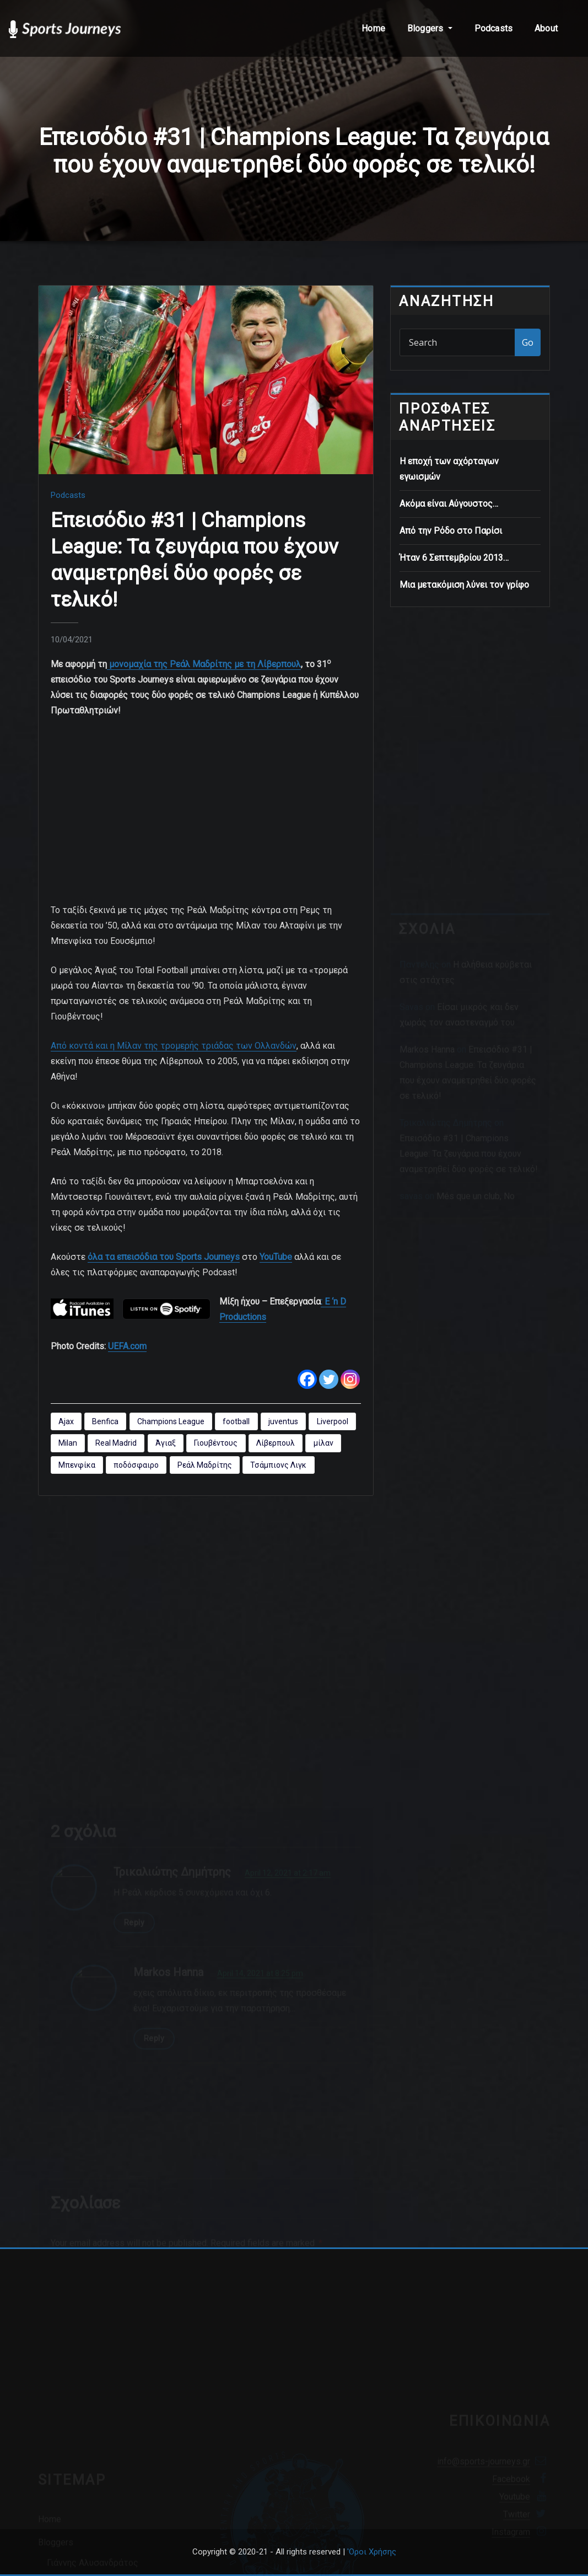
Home (373, 28)
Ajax (66, 1421)
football (236, 1421)
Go (527, 342)
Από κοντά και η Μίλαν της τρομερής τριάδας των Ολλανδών (173, 1045)
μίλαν (323, 1443)
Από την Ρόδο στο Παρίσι (451, 530)
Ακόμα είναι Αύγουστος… (449, 503)
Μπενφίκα (76, 1465)
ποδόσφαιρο (136, 1465)
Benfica (105, 1421)
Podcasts (493, 28)
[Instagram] (350, 1379)
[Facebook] (307, 1379)
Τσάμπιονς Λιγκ (278, 1465)
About (546, 28)
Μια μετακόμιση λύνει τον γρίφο (464, 584)
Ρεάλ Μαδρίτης (204, 1465)
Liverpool (332, 1421)
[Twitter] (328, 1379)
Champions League (170, 1421)
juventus (283, 1421)
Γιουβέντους (216, 1443)
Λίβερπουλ (275, 1443)
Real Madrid (116, 1443)
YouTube (276, 1257)
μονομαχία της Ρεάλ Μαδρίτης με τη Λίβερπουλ (204, 664)
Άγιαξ (165, 1443)
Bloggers (429, 28)
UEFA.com (127, 1346)
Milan (67, 1443)
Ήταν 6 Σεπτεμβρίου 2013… (454, 557)
